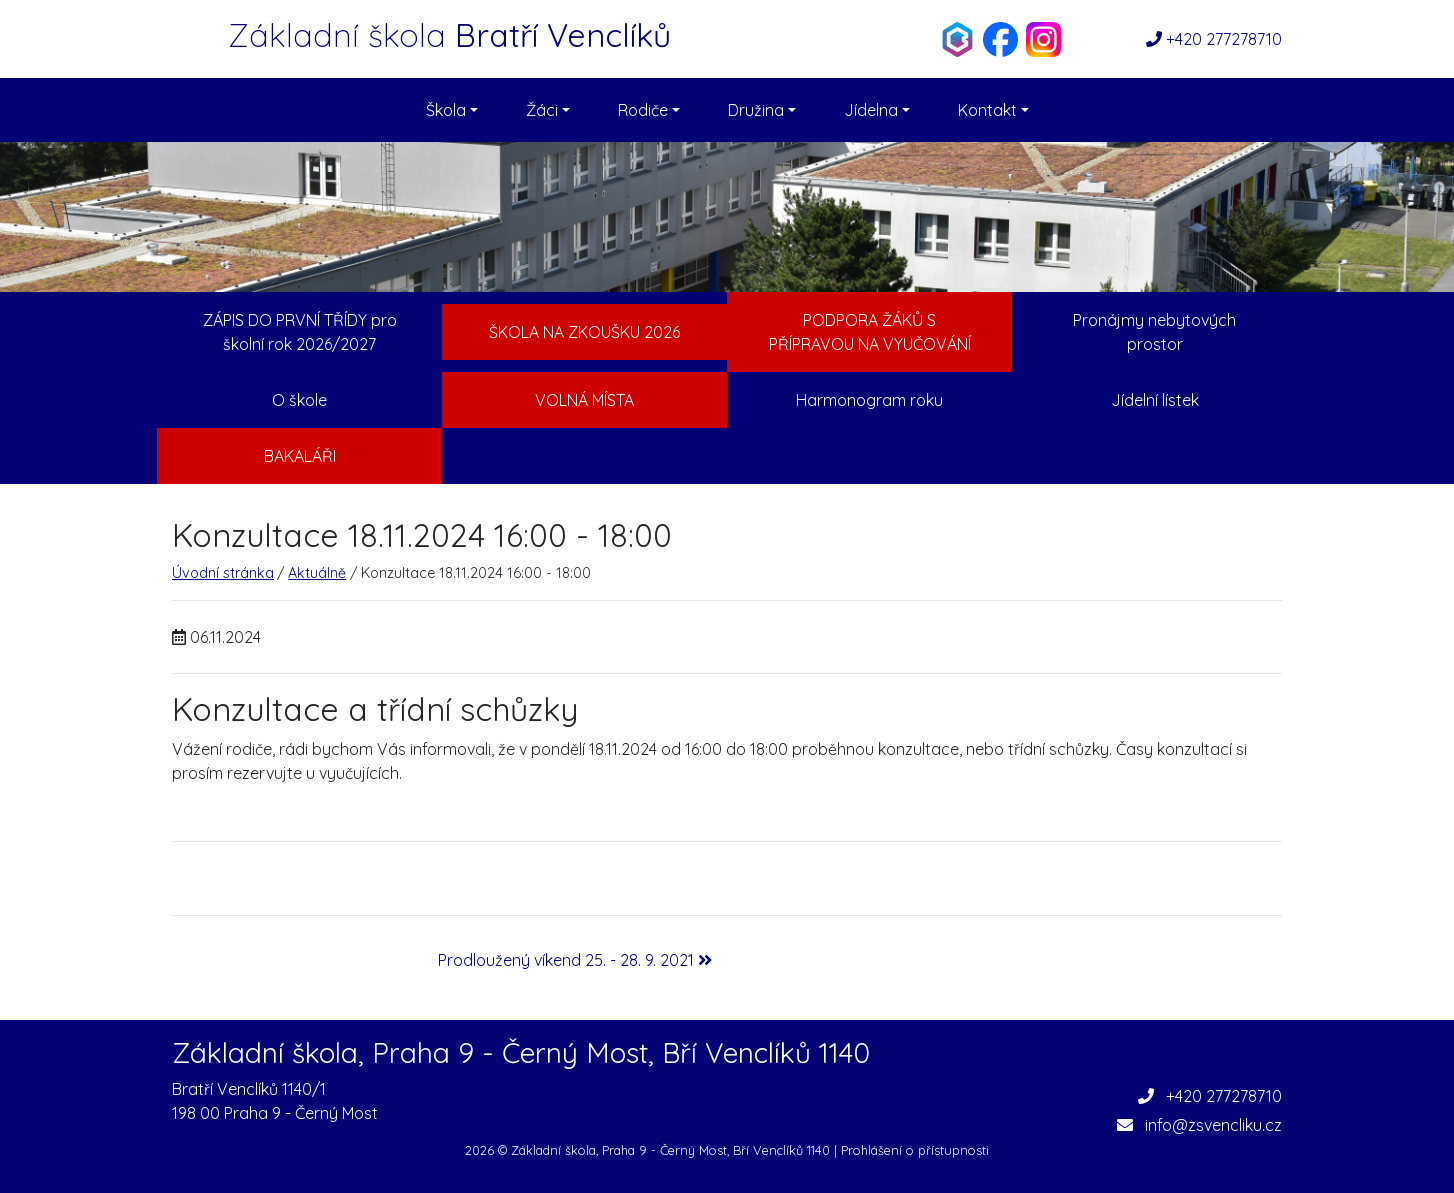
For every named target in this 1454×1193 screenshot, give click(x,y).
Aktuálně (317, 573)
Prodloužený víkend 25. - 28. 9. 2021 (575, 960)
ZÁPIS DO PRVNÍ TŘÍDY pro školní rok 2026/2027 (300, 332)
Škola (452, 110)
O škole (299, 400)
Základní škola (449, 35)
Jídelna (877, 110)
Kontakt (993, 110)
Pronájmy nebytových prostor (1154, 332)
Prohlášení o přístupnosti (915, 1150)
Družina (762, 110)
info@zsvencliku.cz (1199, 1125)
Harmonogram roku (869, 400)
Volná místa (584, 400)
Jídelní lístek (1155, 400)
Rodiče (649, 110)
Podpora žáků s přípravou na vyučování (870, 332)
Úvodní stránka (223, 573)
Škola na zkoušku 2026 (584, 332)
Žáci (548, 110)
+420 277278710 (1214, 39)
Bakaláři (300, 456)
